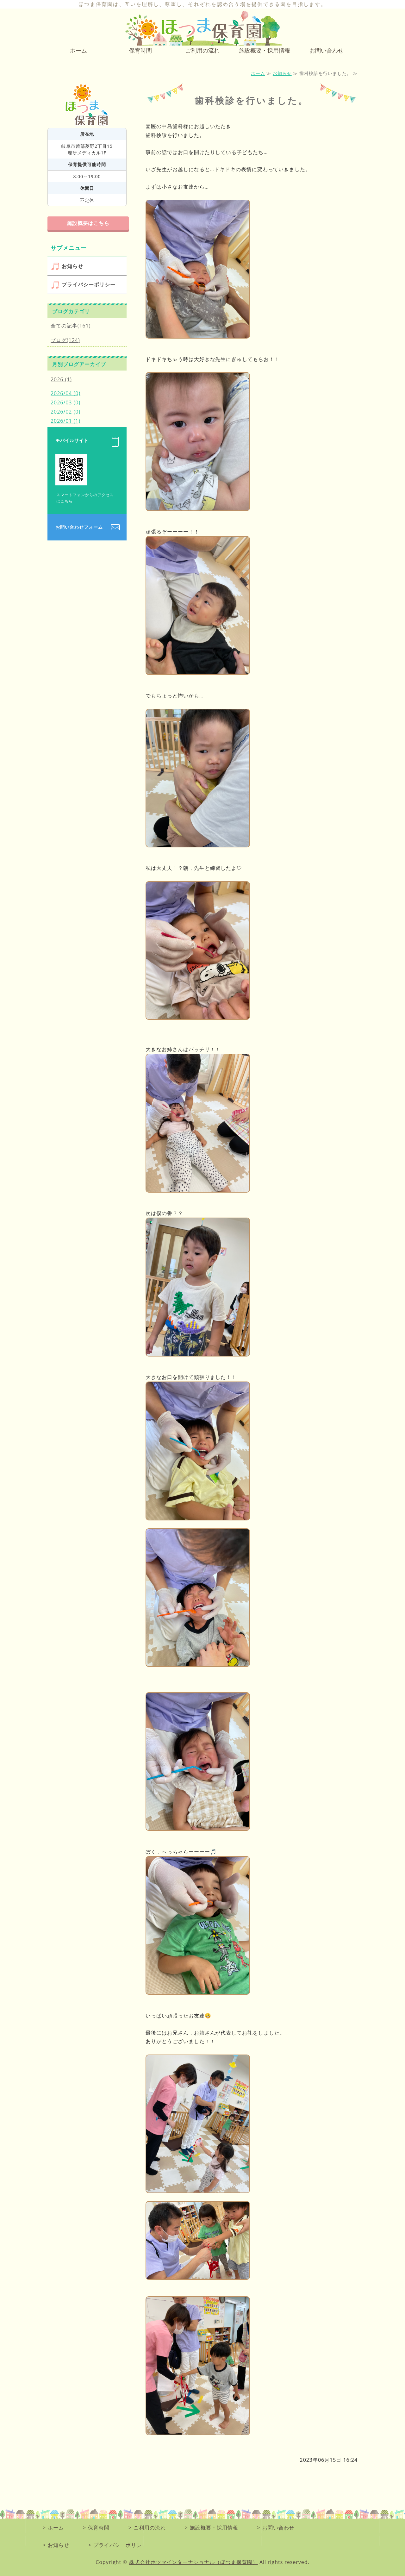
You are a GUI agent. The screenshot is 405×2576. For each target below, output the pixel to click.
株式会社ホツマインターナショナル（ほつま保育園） (193, 2562)
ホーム (78, 50)
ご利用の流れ (202, 50)
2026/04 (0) (65, 393)
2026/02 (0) (65, 411)
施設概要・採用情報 (264, 50)
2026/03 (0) (65, 402)
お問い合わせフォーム (79, 527)
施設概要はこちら (88, 223)
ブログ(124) (65, 340)
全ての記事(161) (70, 325)
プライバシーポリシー (88, 284)
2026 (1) (61, 379)
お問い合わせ (326, 50)
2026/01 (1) (65, 420)
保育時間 (140, 50)
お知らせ (282, 73)
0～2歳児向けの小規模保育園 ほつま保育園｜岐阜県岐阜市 (202, 28)
